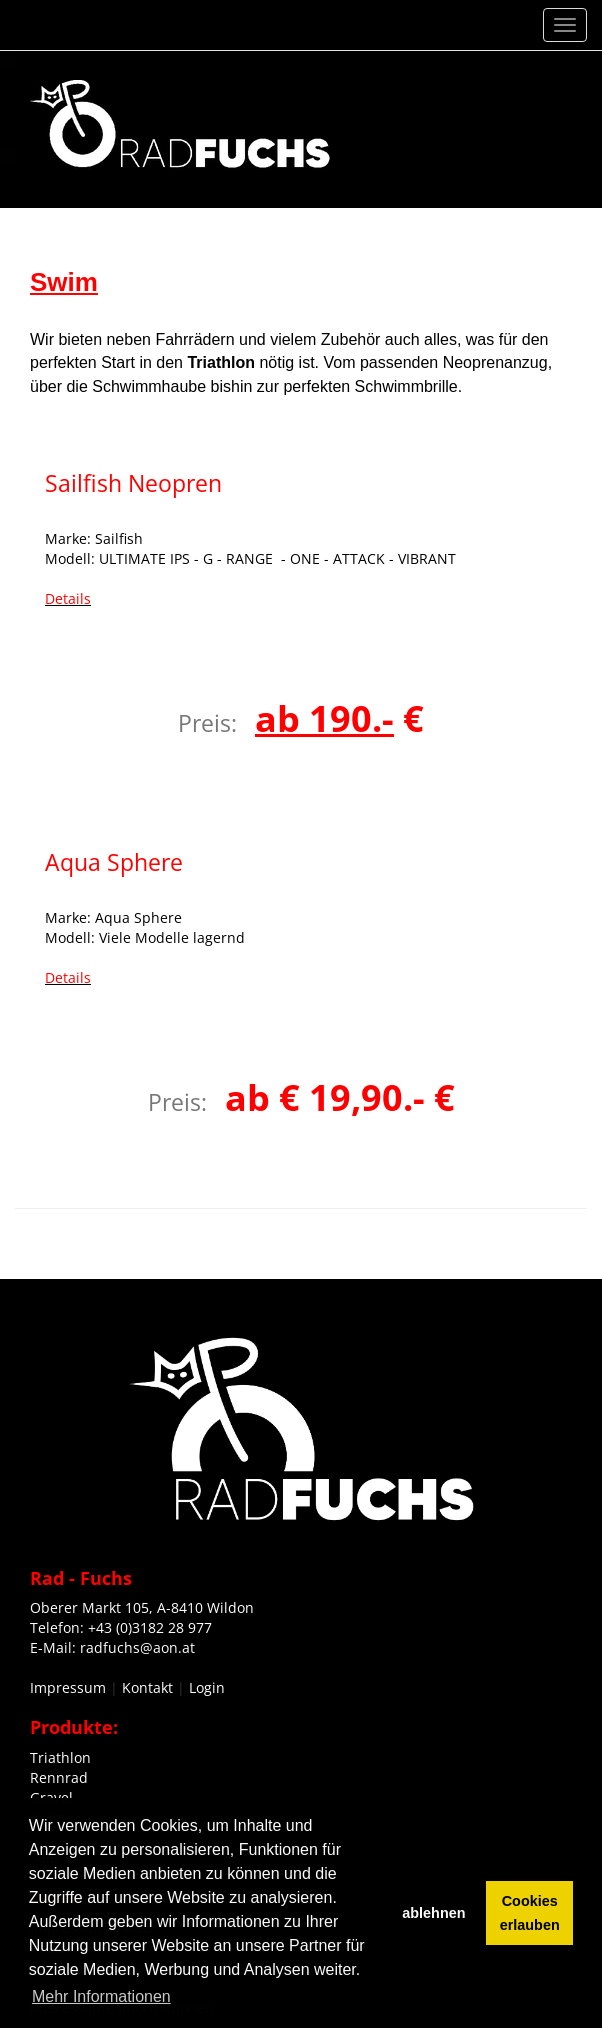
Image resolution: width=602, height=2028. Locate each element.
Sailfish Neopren (133, 483)
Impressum (68, 1687)
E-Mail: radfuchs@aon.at (112, 1647)
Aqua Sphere (114, 862)
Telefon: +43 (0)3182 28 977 (121, 1627)
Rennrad (59, 1777)
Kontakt (147, 1687)
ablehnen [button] (433, 1913)
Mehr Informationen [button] (101, 1996)
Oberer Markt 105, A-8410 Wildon (142, 1607)
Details (68, 598)
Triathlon (60, 1757)
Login (207, 1687)
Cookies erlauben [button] (530, 1913)
